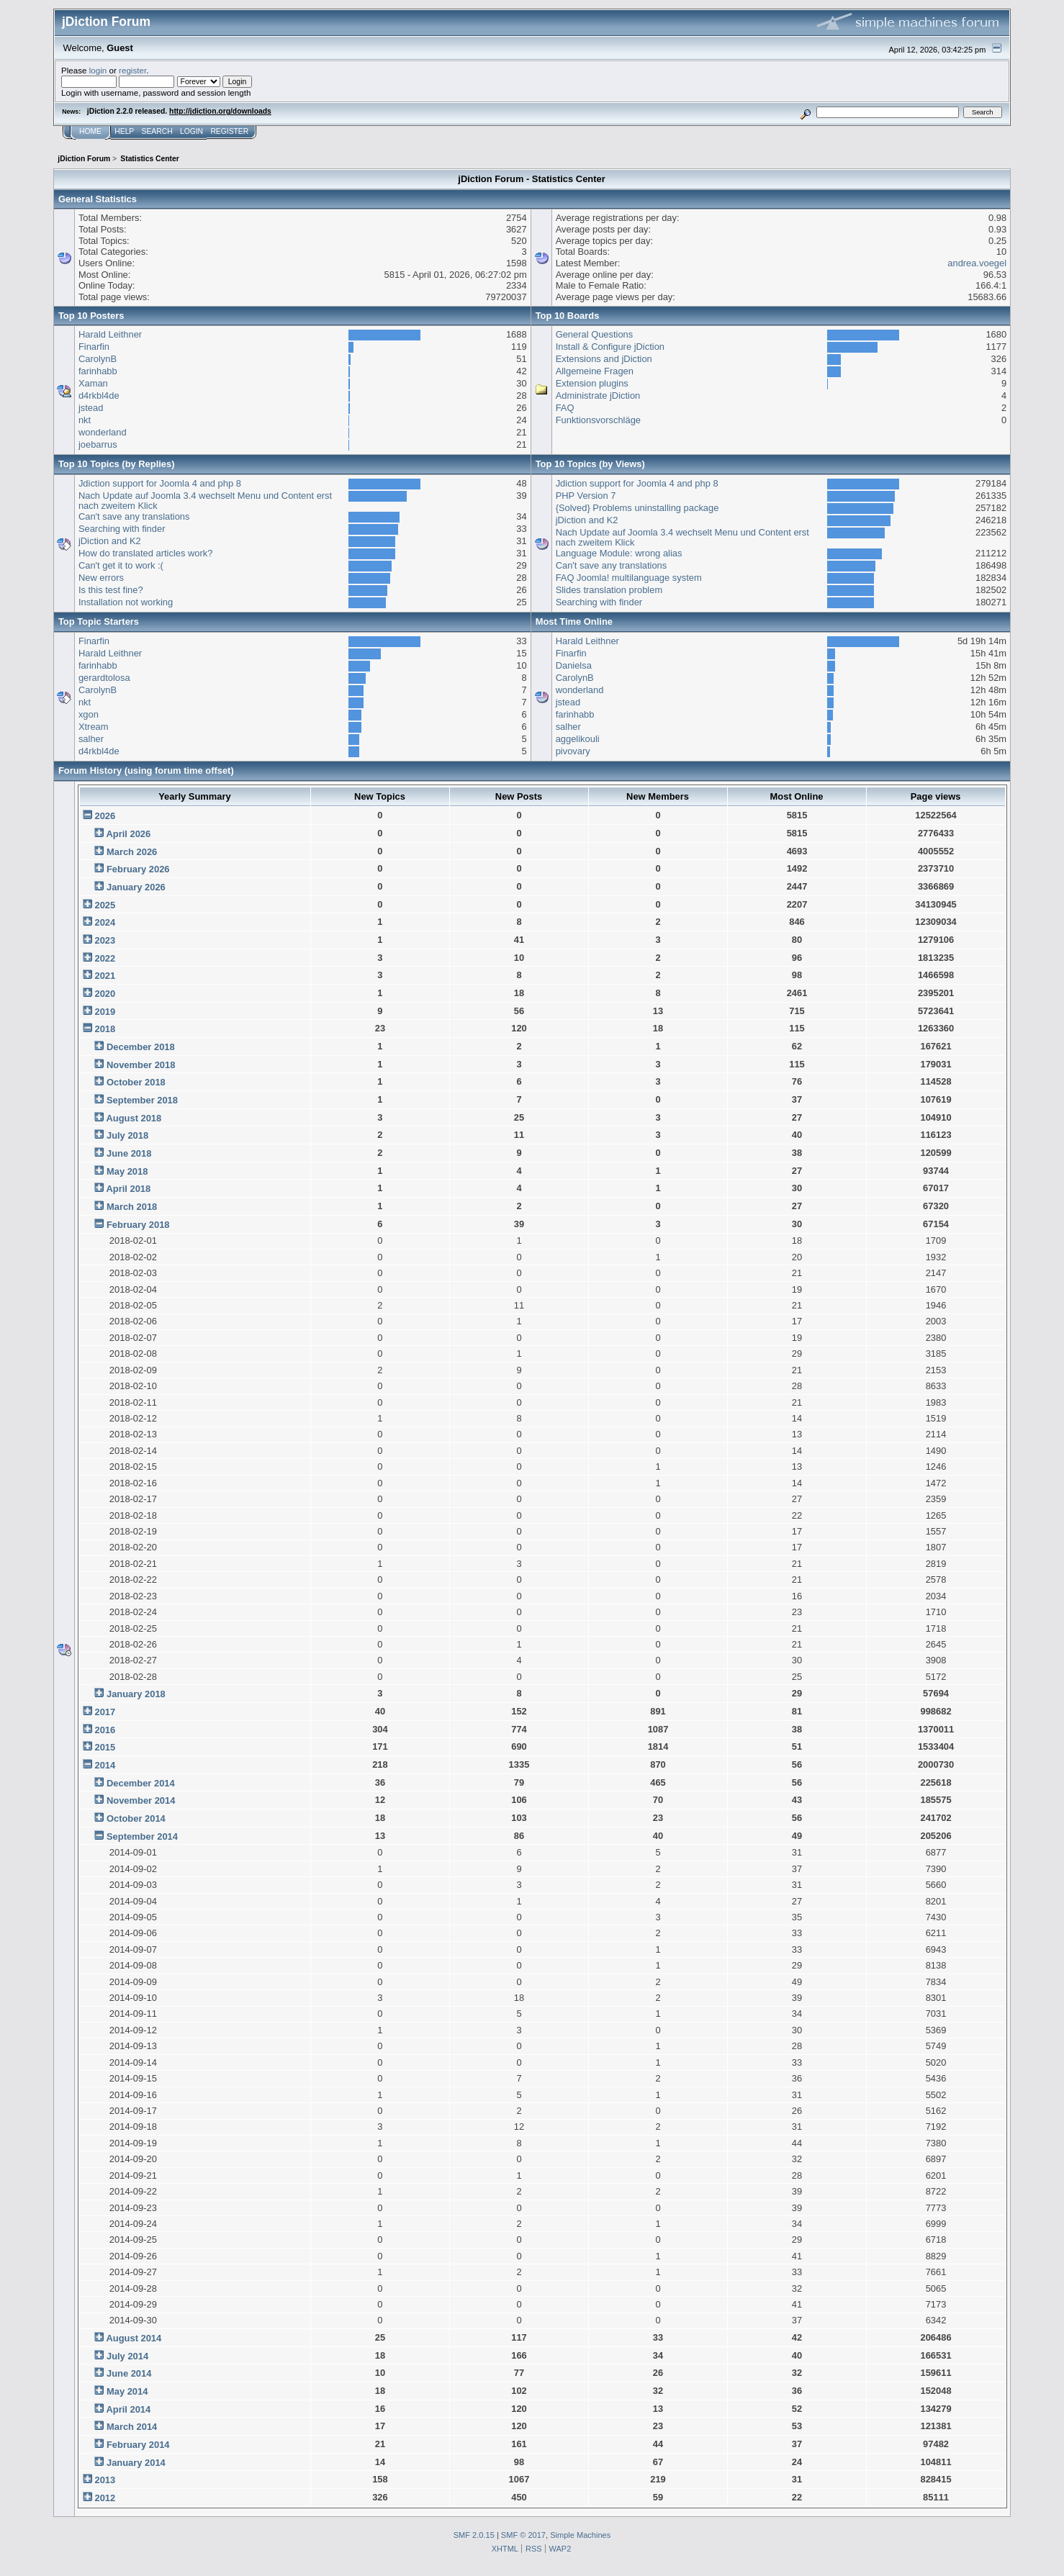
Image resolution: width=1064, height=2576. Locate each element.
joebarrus (97, 444)
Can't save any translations (134, 516)
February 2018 (138, 1224)
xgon (88, 714)
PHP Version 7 (586, 495)
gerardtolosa (104, 677)
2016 (105, 1730)
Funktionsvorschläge (598, 420)
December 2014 (141, 1783)
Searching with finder (122, 528)
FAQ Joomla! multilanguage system (629, 577)
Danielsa (574, 665)
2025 (105, 905)
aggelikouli (578, 738)
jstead (90, 407)
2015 (105, 1747)
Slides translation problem (609, 589)
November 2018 (141, 1064)
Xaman (93, 383)
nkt (84, 420)
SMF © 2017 (523, 2535)
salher (91, 738)
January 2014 (136, 2462)
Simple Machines (580, 2535)
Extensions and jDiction (604, 358)
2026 (105, 815)
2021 (105, 975)
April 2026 (128, 833)
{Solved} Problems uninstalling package (637, 507)
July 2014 (127, 2356)
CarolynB (97, 358)
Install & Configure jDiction (610, 346)
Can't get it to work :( (120, 565)
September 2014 (142, 1836)
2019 (105, 1011)
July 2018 (127, 1135)
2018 (105, 1028)
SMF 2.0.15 (474, 2535)
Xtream (93, 726)
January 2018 (136, 1694)
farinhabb (97, 371)
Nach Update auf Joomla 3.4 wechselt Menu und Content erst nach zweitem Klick (205, 500)
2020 (105, 993)
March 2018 (132, 1206)
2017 (105, 1712)
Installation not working (125, 602)
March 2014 (132, 2426)
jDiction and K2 (109, 540)
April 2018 (128, 1188)
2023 (105, 940)
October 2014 (136, 1818)
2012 (105, 2498)
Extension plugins (592, 383)
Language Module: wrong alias (619, 553)
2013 (105, 2480)
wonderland (102, 432)
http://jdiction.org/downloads (220, 111)
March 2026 (132, 851)
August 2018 (133, 1118)
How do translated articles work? (145, 553)
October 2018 (136, 1082)
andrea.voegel (976, 263)
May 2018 (127, 1171)
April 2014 (128, 2409)
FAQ (565, 407)
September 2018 (142, 1100)
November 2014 (141, 1800)
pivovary (573, 751)
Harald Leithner (110, 334)
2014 (105, 1765)
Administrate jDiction (598, 395)
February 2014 (138, 2444)
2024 (105, 922)
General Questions (595, 334)
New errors (101, 577)
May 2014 (127, 2391)
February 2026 (138, 869)
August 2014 (133, 2338)
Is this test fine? (110, 589)
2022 (105, 958)
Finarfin (93, 346)
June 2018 (129, 1153)
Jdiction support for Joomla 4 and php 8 (159, 483)
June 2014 (129, 2373)
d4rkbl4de (99, 395)
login (98, 70)
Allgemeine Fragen (595, 371)
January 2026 (136, 887)
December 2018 (141, 1046)
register (132, 70)
